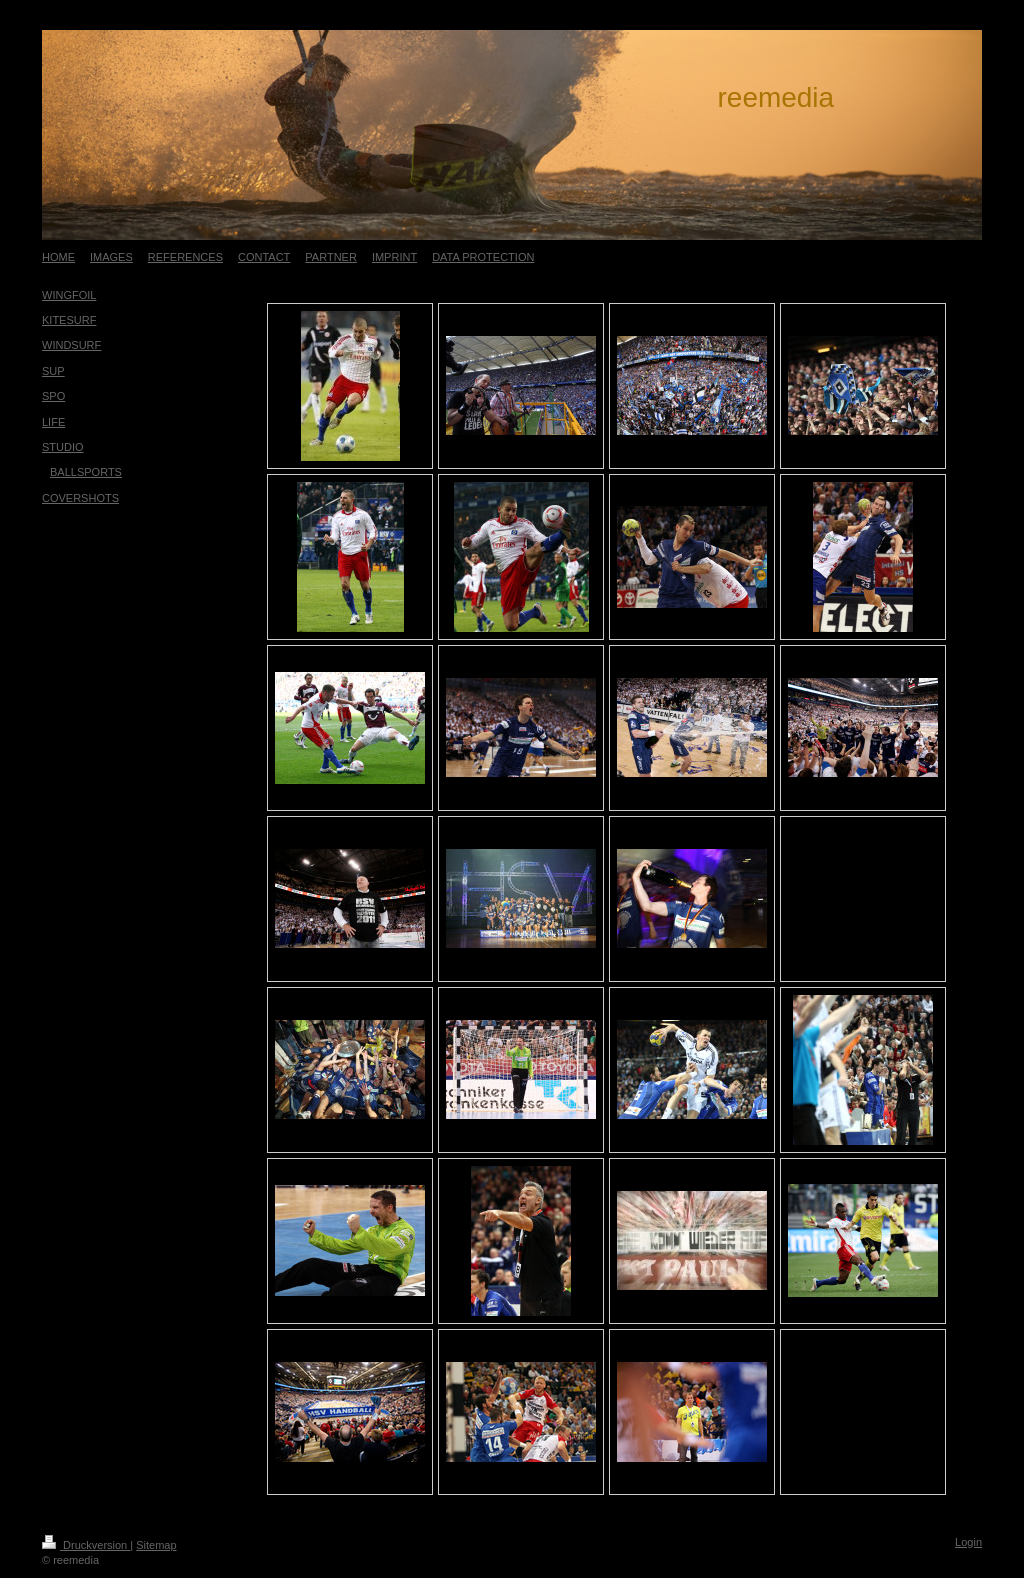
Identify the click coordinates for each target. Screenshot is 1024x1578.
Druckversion (86, 1545)
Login (968, 1542)
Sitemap (156, 1545)
